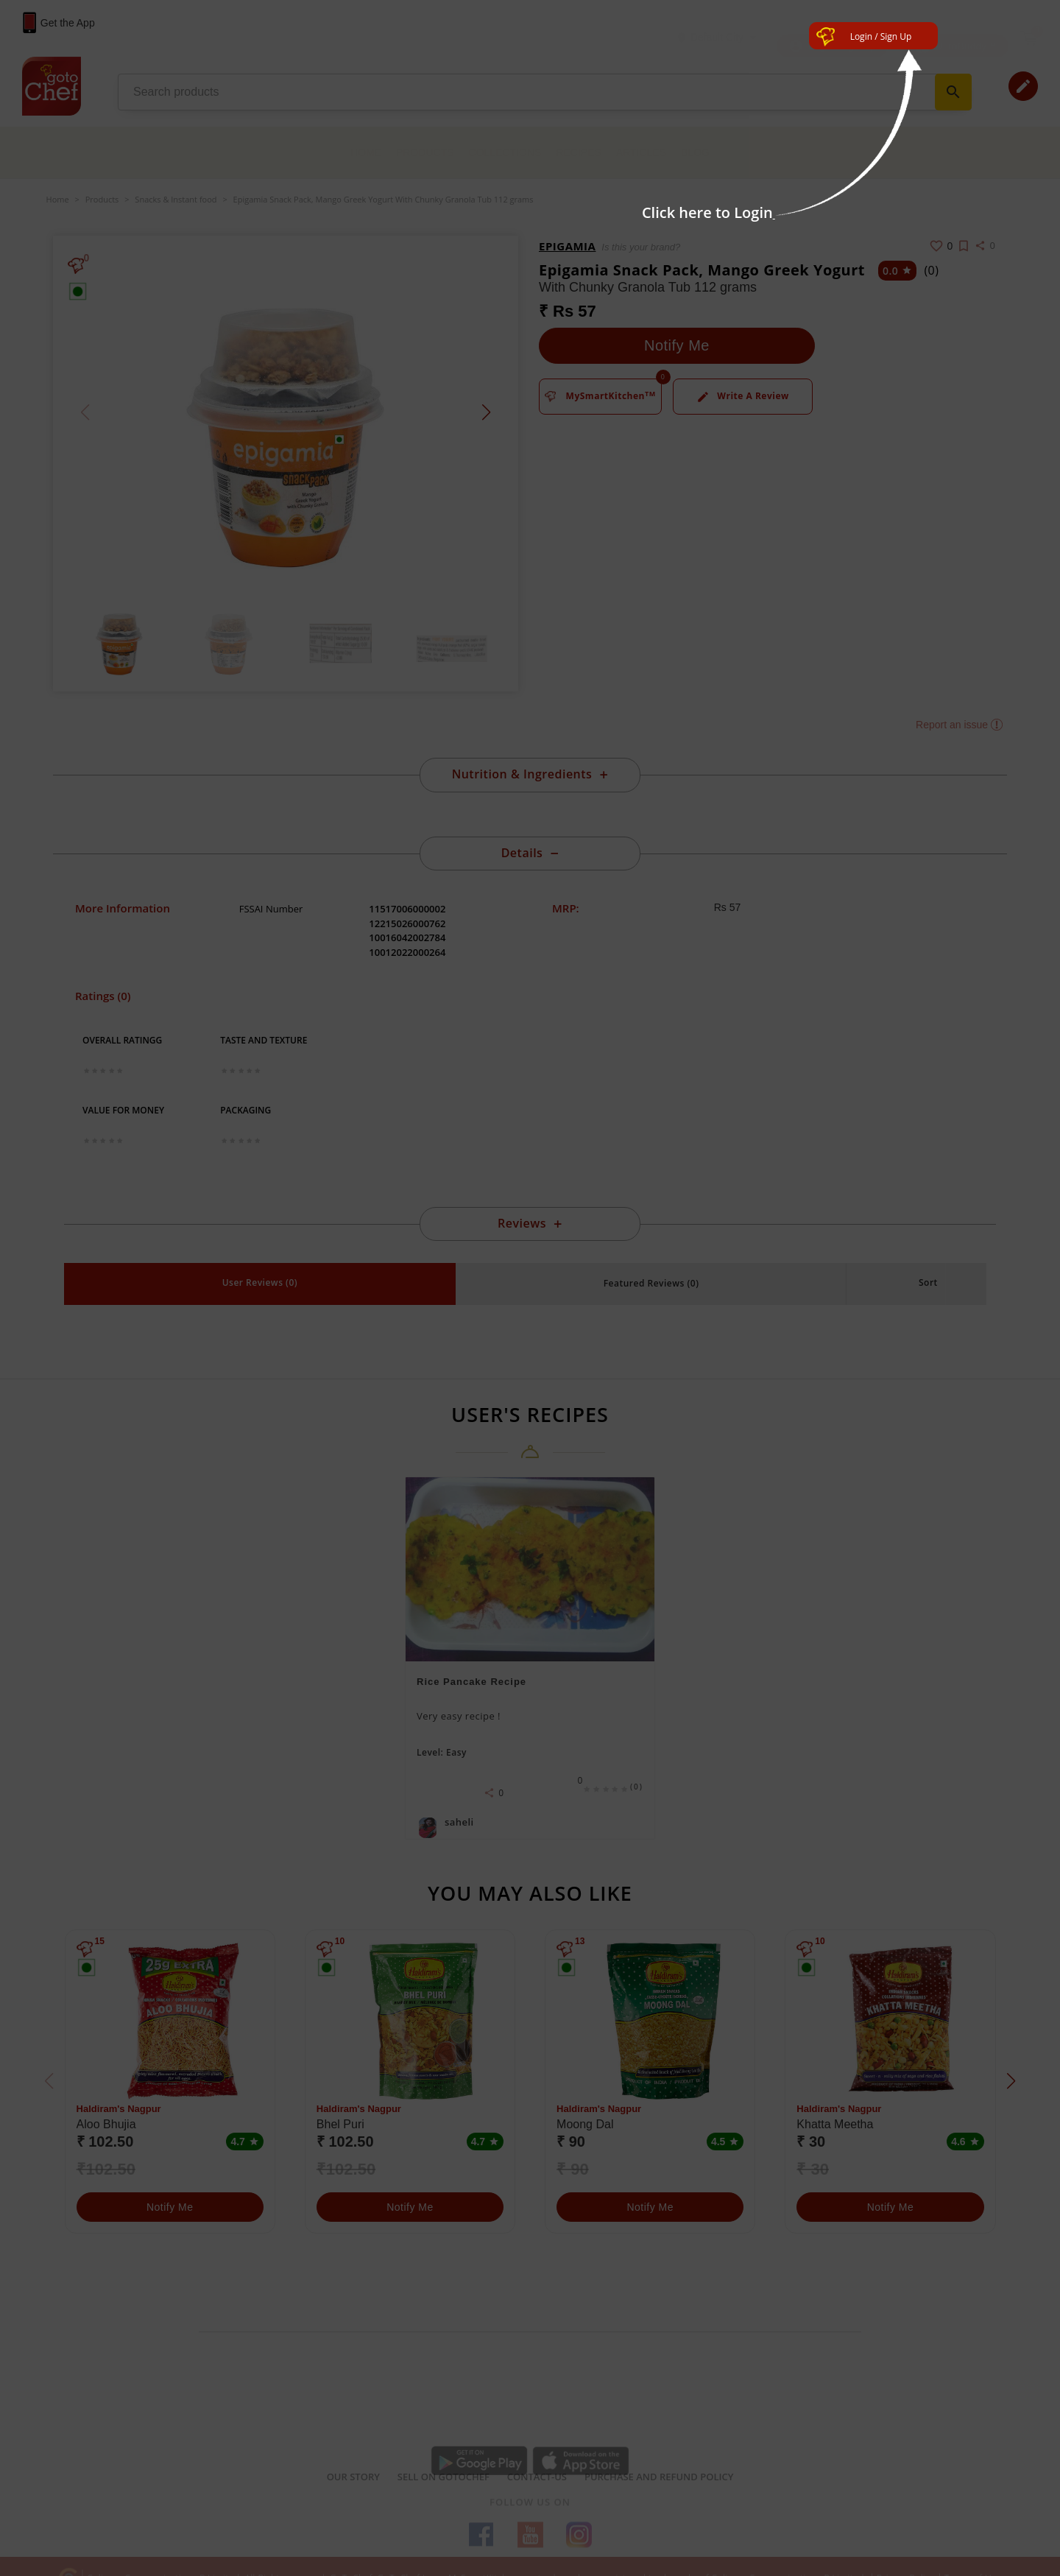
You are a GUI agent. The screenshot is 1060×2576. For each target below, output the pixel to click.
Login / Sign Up (881, 36)
